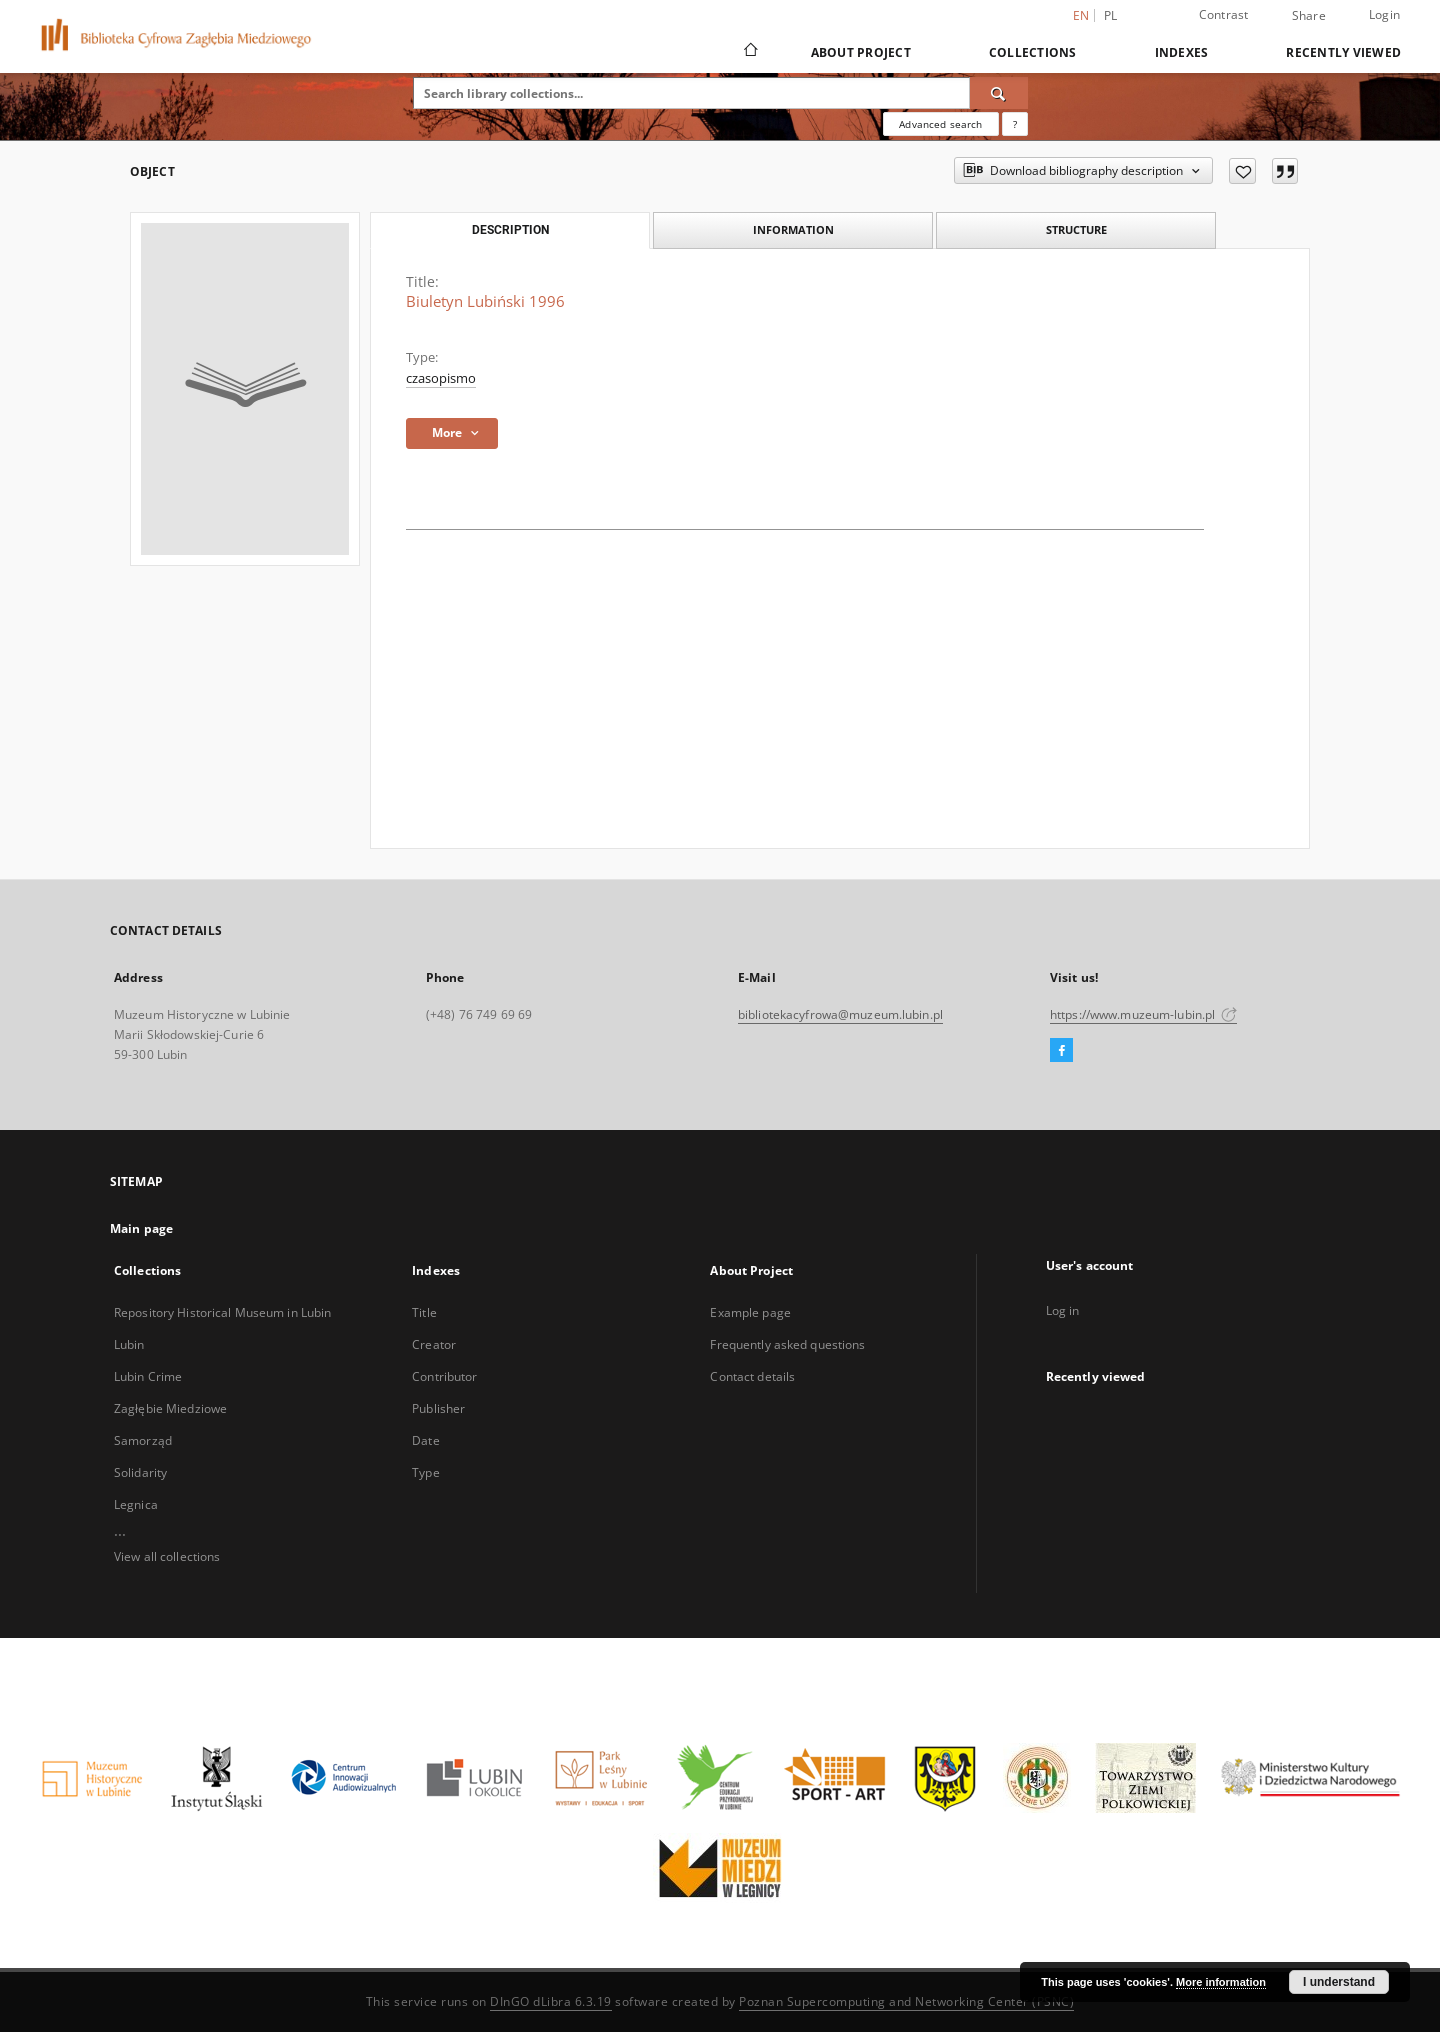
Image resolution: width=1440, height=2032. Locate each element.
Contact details (752, 1376)
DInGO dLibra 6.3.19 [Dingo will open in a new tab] (551, 2001)
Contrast (1224, 14)
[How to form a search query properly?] (1015, 124)
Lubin (129, 1344)
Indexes (1182, 52)
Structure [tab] (1076, 229)
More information (1221, 1982)
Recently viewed (1343, 52)
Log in (1063, 1310)
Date (425, 1440)
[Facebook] (1061, 1051)
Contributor (444, 1376)
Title (424, 1312)
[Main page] (749, 52)
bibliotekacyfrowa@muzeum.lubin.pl (840, 1014)
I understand (1339, 1982)
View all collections (167, 1556)
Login (1384, 14)
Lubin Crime (148, 1376)
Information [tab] (793, 229)
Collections (1033, 52)
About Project (861, 52)
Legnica (136, 1504)
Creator (434, 1344)
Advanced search (940, 124)
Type (425, 1472)
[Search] (999, 93)
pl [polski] (1111, 15)
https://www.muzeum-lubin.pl (1143, 1014)
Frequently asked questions (787, 1344)
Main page (141, 1228)
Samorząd (143, 1440)
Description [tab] (510, 230)
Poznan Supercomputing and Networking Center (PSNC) (906, 2001)
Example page (750, 1312)
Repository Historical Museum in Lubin (222, 1312)
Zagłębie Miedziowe (170, 1408)
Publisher (438, 1408)
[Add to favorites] (1242, 171)
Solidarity (140, 1472)
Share (1309, 16)
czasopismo (441, 378)
